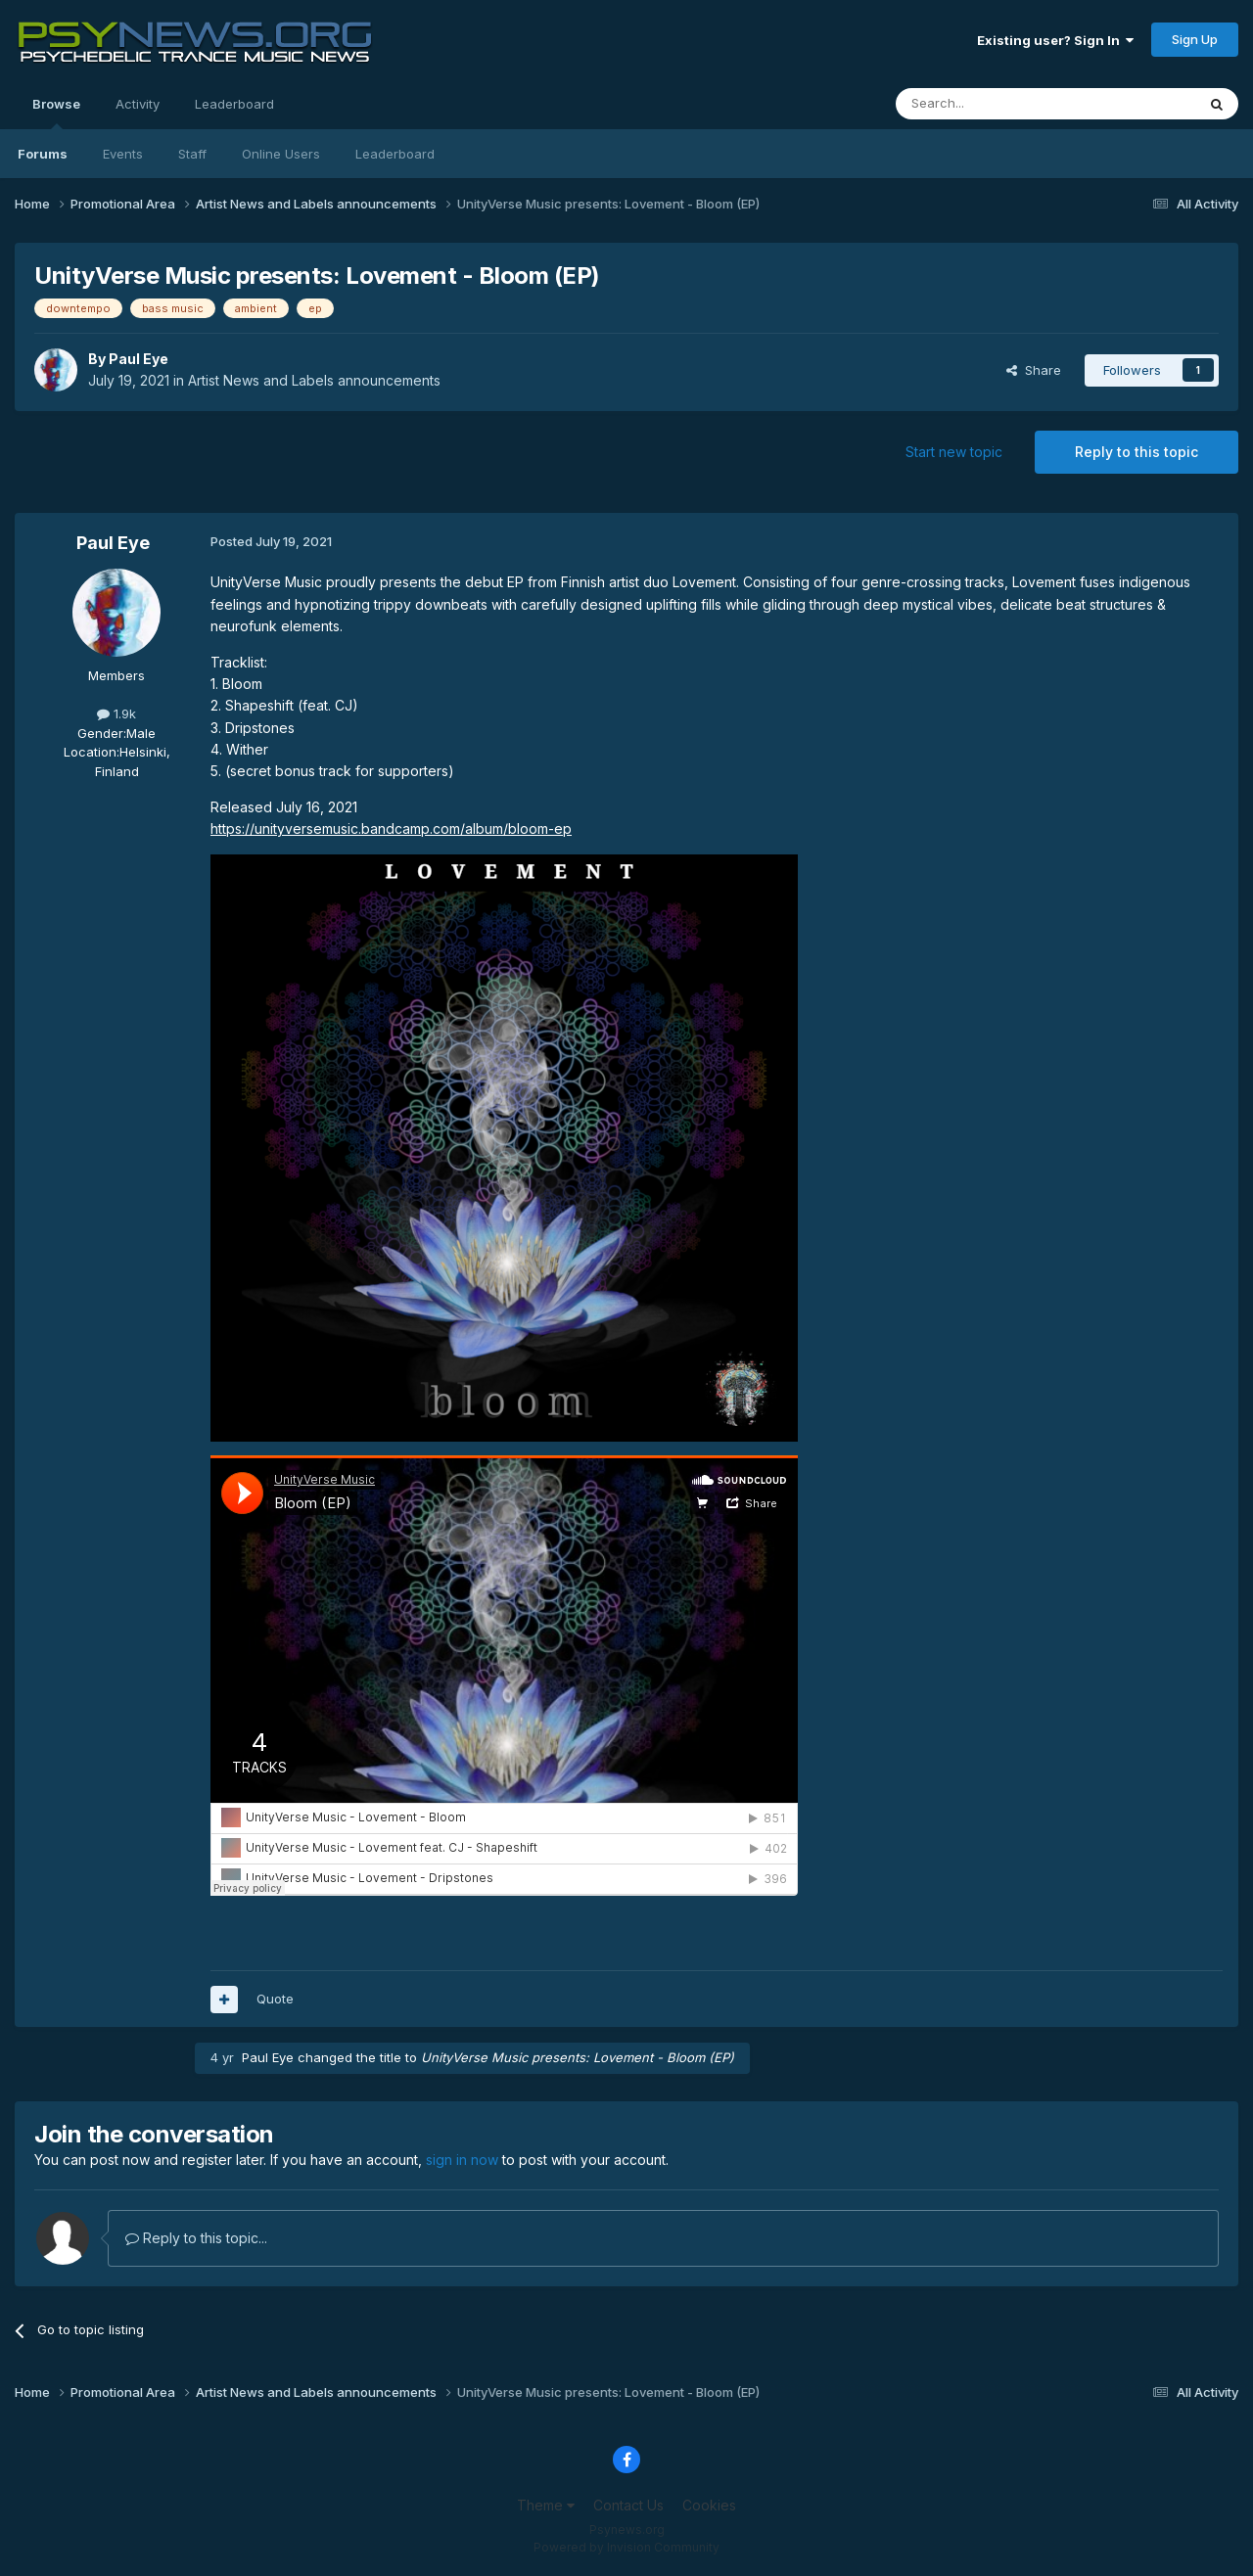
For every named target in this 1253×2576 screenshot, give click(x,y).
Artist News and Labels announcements (314, 380)
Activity (138, 104)
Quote (275, 1998)
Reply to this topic (1136, 451)
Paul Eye (138, 358)
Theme (546, 2505)
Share (1033, 370)
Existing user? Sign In (1055, 40)
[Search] (995, 103)
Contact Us (628, 2505)
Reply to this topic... (196, 2238)
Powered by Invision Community (626, 2547)
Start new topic (953, 451)
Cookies (709, 2505)
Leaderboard (395, 153)
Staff (192, 153)
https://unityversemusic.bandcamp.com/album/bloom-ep (391, 828)
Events (123, 153)
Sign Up (1195, 39)
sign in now (462, 2159)
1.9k (116, 713)
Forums (43, 153)
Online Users (281, 153)
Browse (56, 112)
